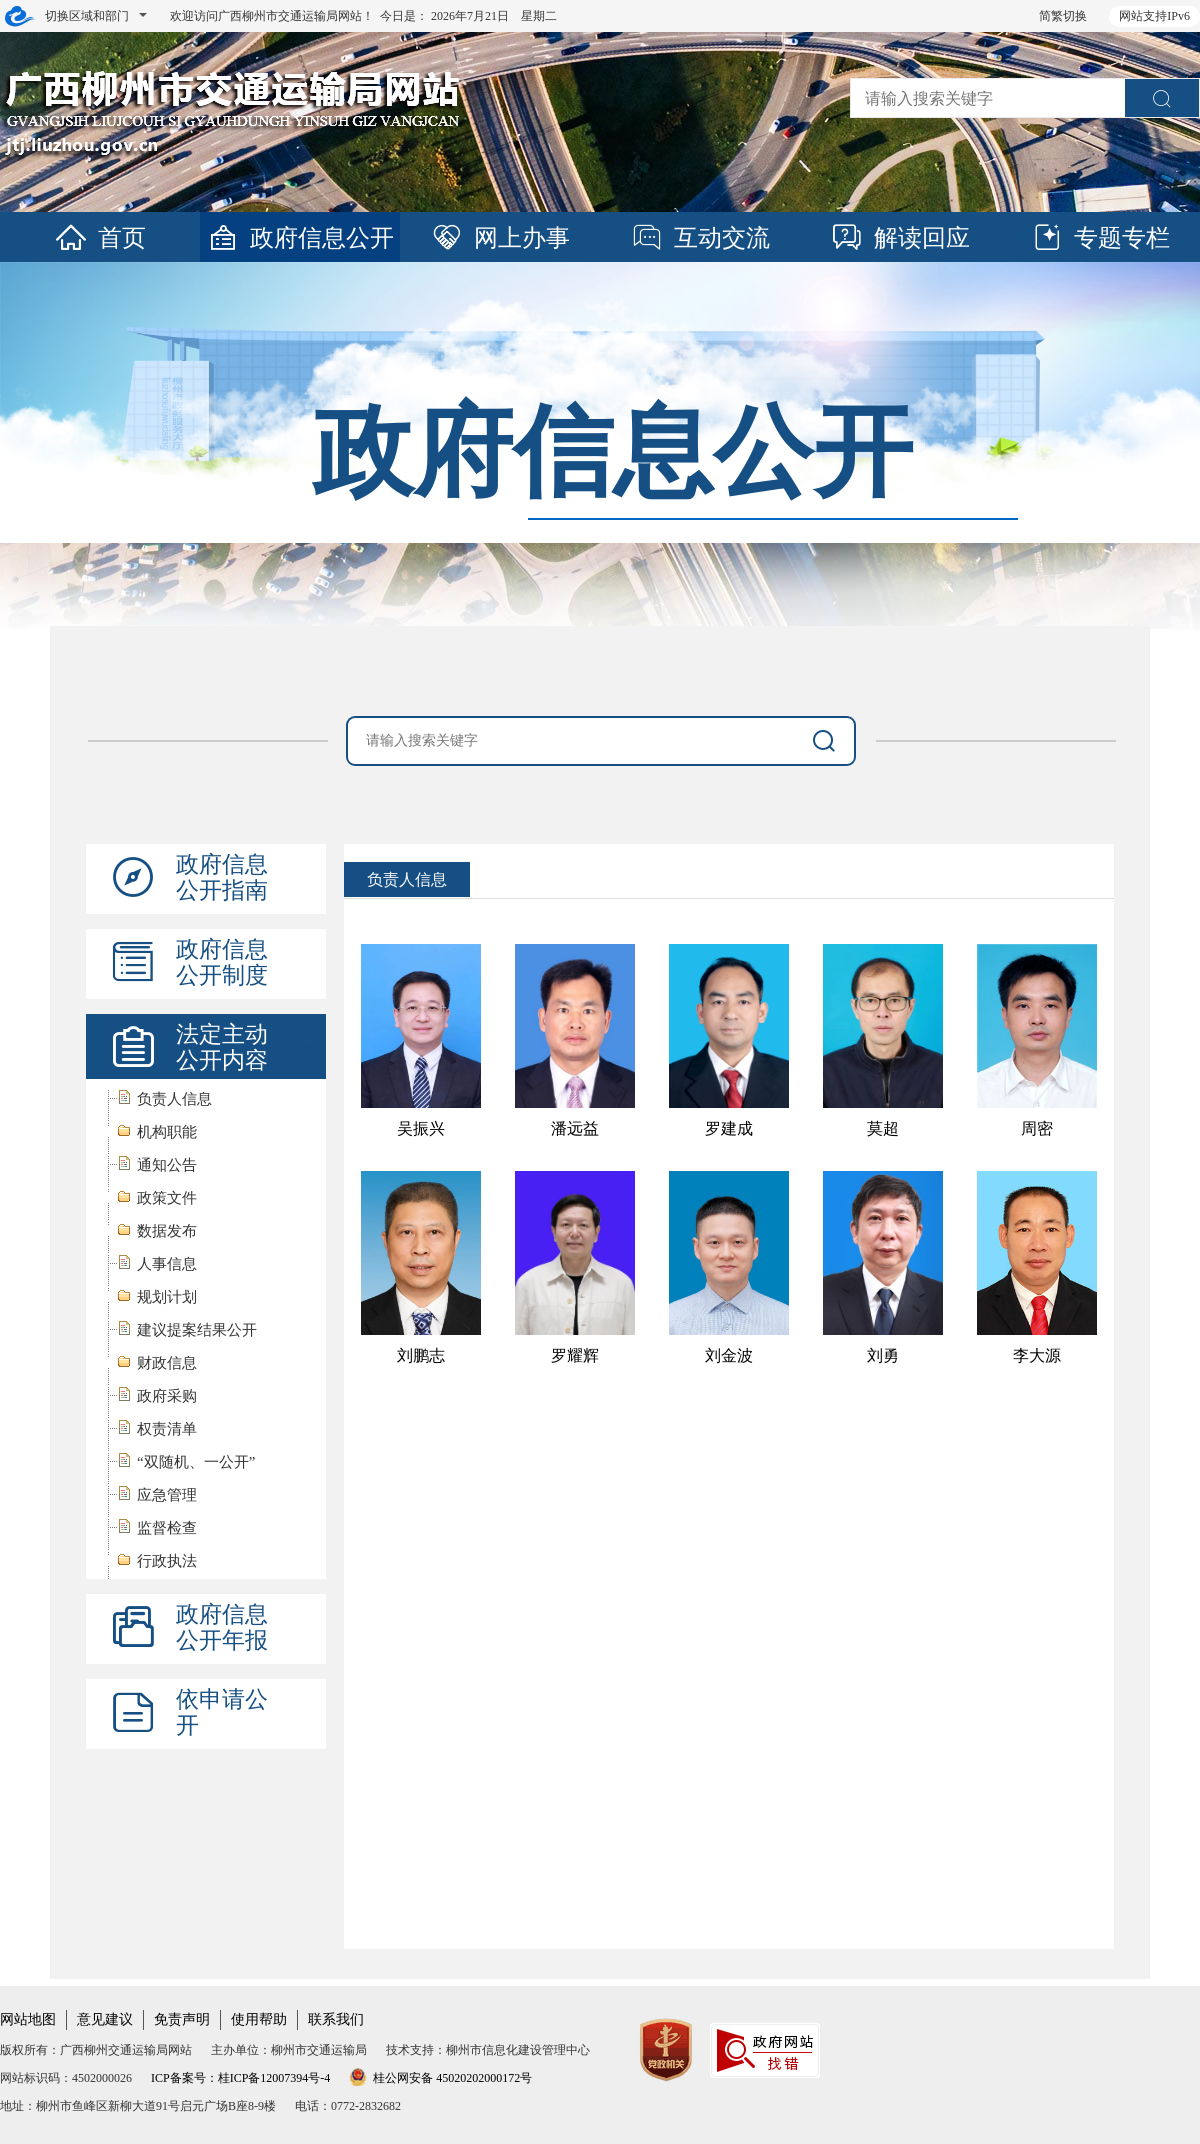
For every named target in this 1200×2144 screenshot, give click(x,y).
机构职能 (167, 1132)
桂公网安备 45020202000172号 (440, 2078)
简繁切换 (1063, 16)
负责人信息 (174, 1099)
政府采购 (167, 1396)
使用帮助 (259, 2019)
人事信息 (167, 1264)
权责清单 (167, 1429)
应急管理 (167, 1495)
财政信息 (167, 1363)
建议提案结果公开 (197, 1330)
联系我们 (336, 2019)
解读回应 (900, 238)
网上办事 (500, 238)
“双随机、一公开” (196, 1462)
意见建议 (105, 2019)
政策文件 (167, 1198)
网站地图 (28, 2019)
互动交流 (700, 238)
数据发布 (167, 1231)
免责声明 (182, 2019)
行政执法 (167, 1561)
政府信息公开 (300, 238)
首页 (100, 238)
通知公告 (167, 1165)
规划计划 (167, 1297)
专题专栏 (1100, 238)
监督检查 (167, 1528)
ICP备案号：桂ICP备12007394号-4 (240, 2078)
